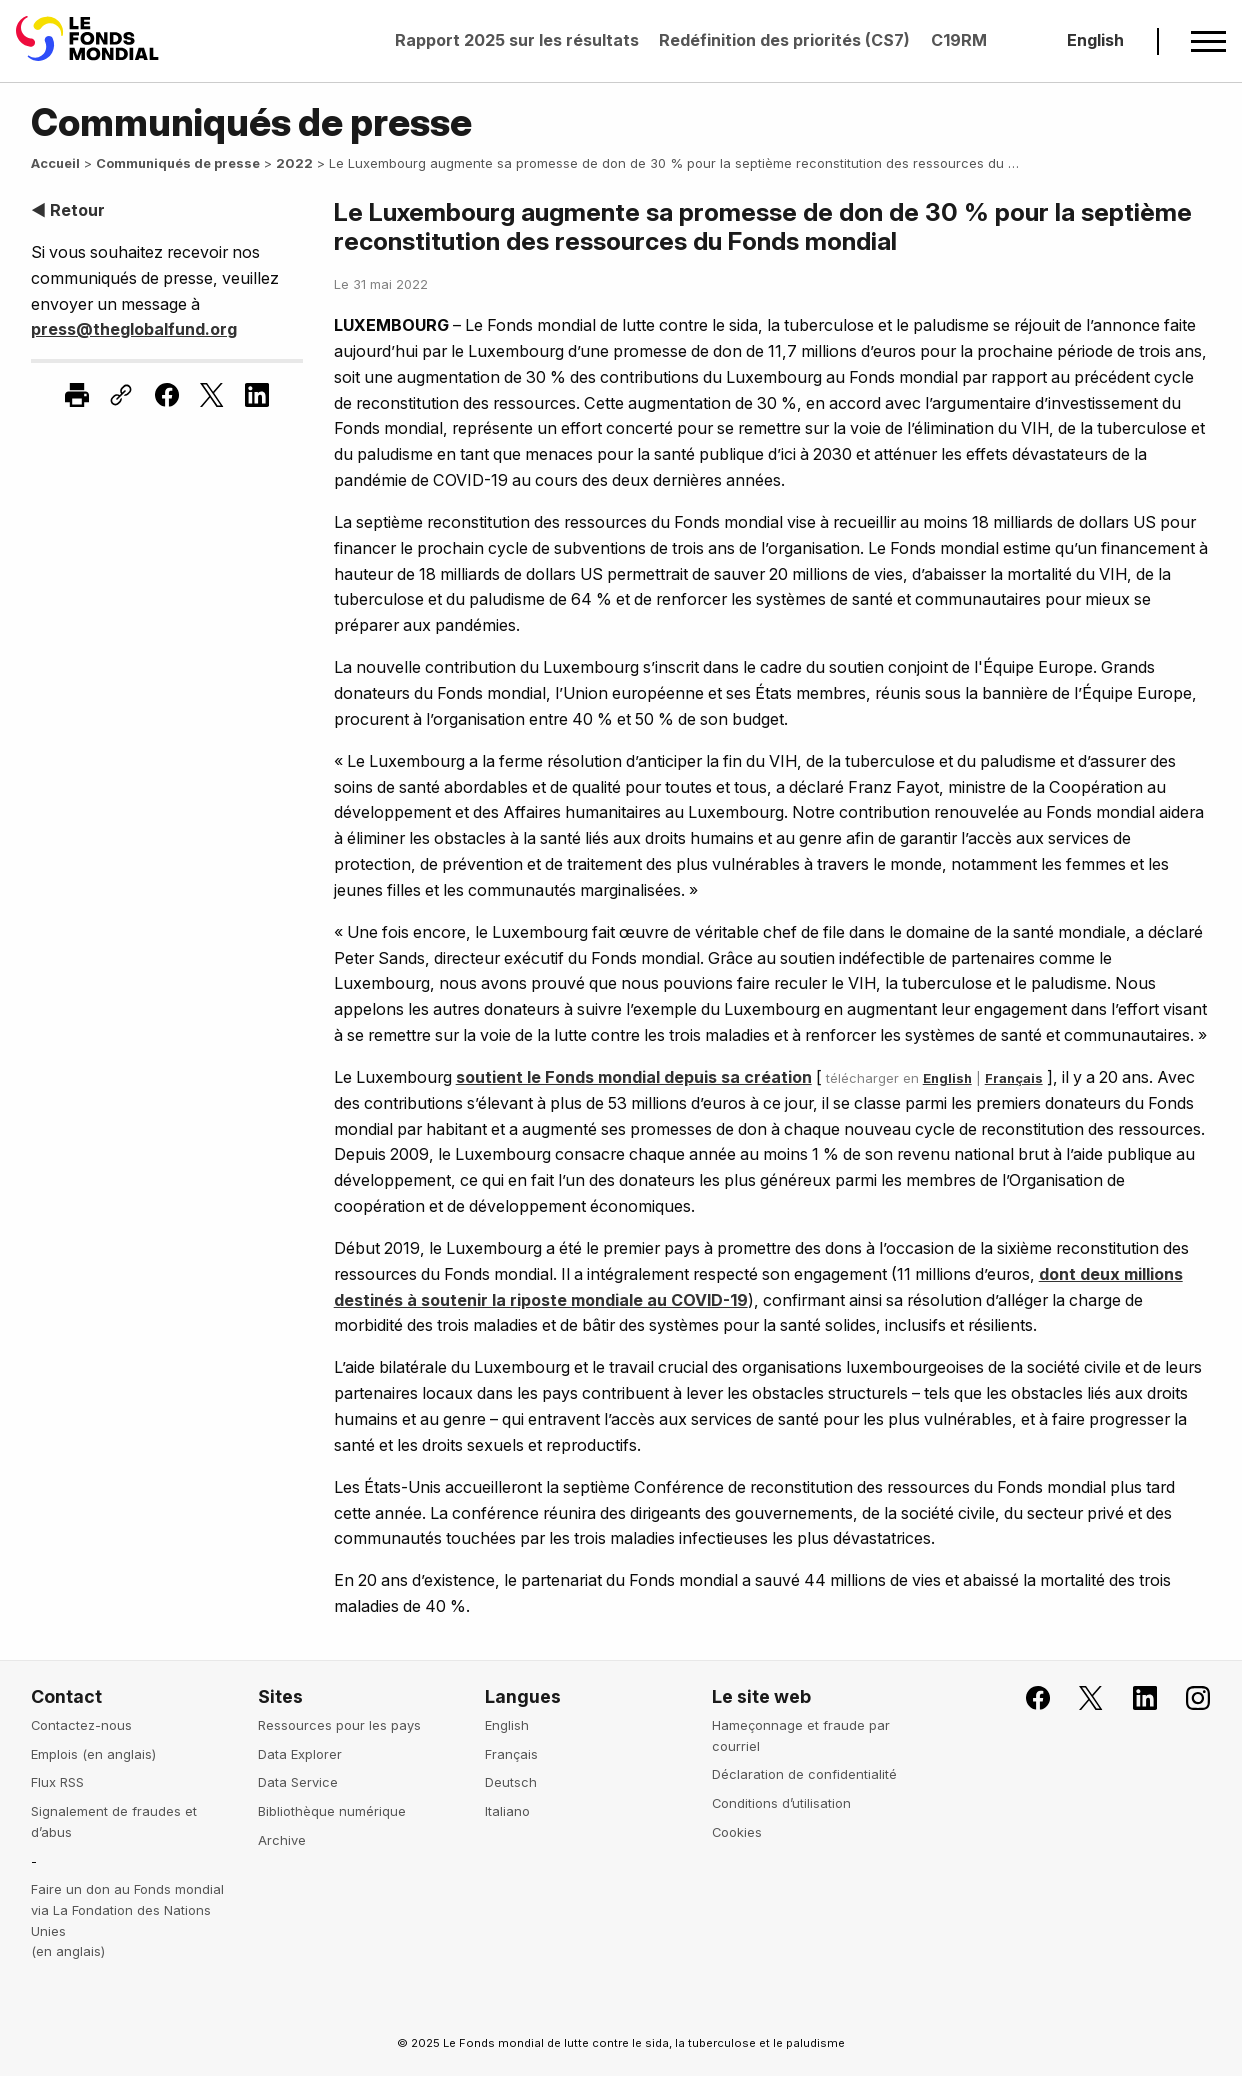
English (1095, 40)
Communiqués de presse (178, 163)
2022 (294, 163)
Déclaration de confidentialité (804, 1774)
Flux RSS (57, 1782)
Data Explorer (300, 1754)
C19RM (959, 40)
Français (1014, 1078)
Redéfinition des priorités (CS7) (784, 40)
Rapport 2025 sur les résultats (517, 40)
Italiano (507, 1811)
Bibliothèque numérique (332, 1811)
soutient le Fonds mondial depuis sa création (634, 1077)
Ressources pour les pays (339, 1725)
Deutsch (511, 1782)
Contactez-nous (81, 1725)
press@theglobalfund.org (134, 329)
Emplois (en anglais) (93, 1754)
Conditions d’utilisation (781, 1803)
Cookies (737, 1832)
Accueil (55, 163)
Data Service (298, 1782)
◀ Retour (68, 210)
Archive (282, 1840)
